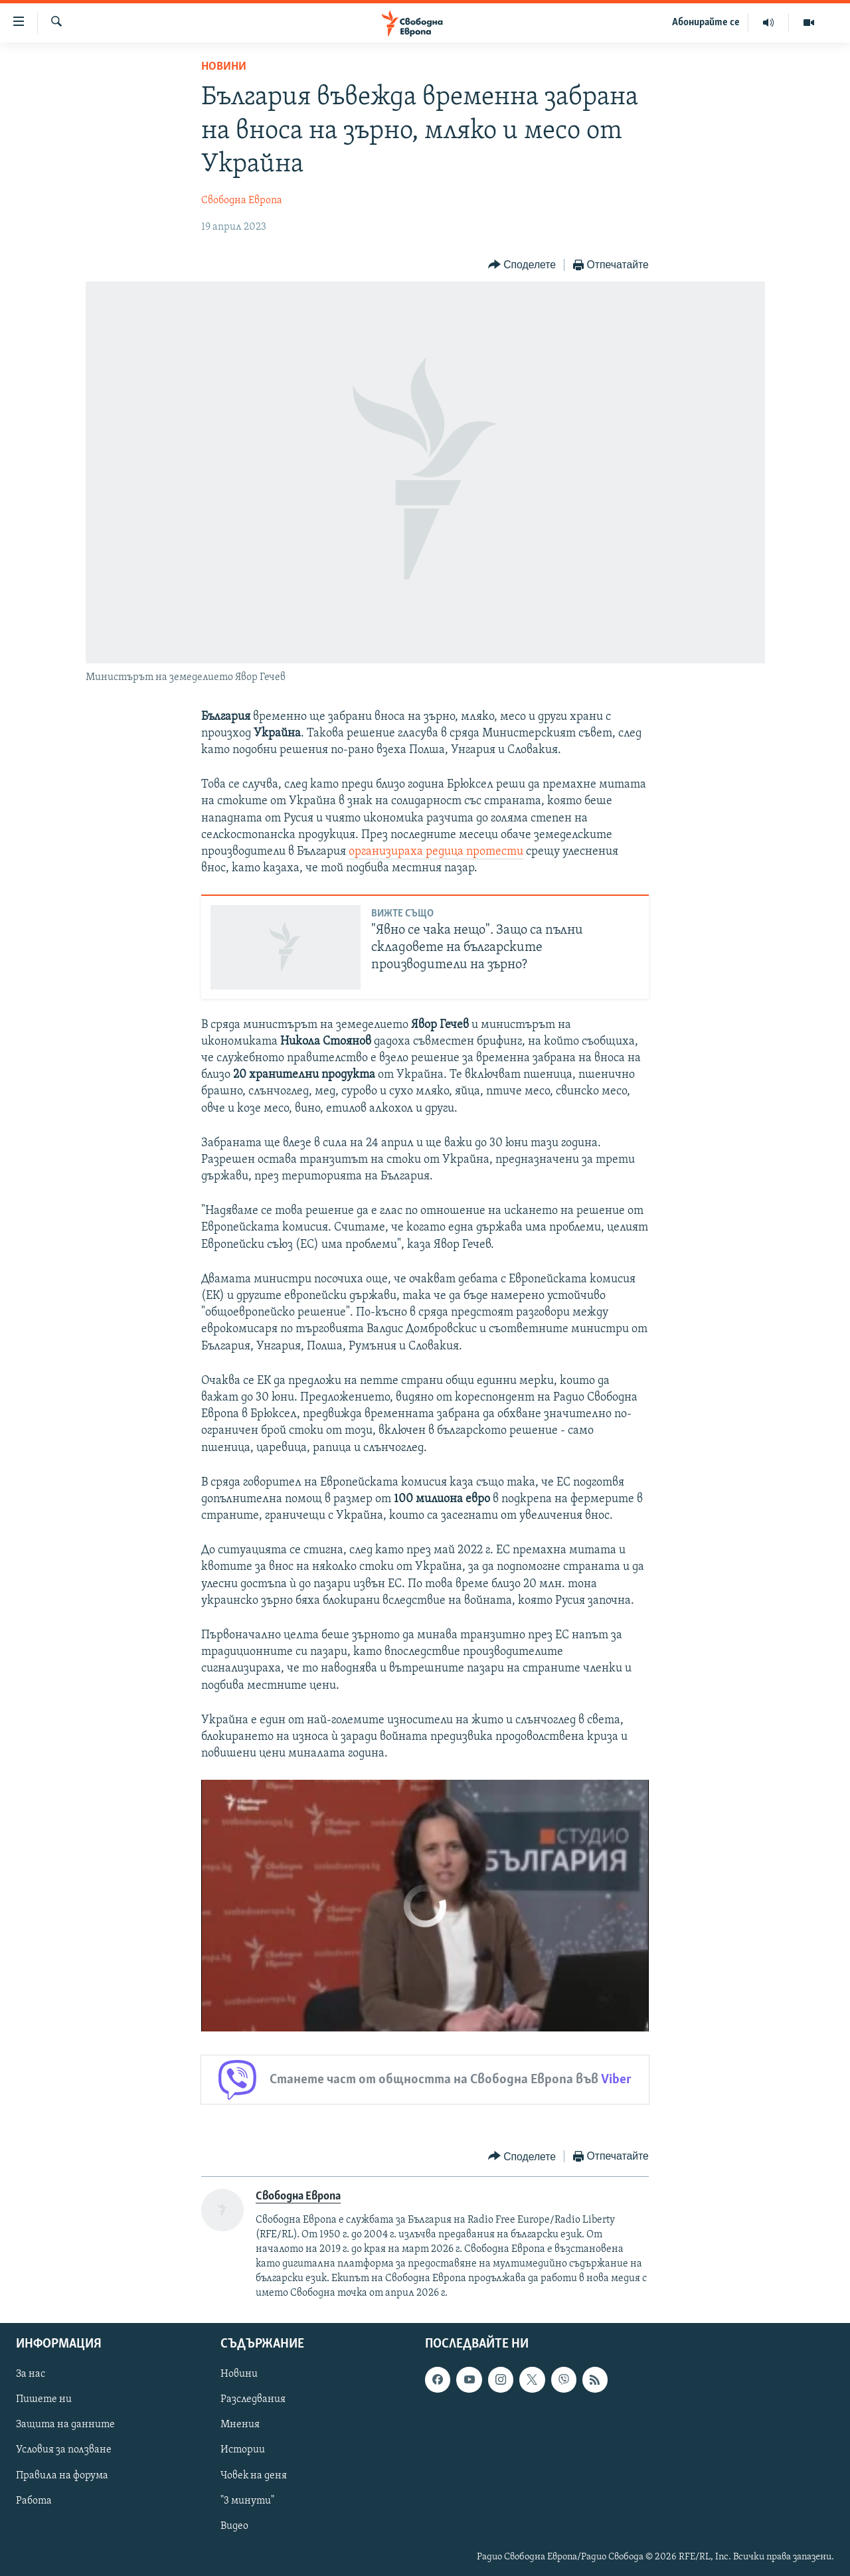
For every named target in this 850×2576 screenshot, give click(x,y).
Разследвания (253, 2399)
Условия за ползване (64, 2450)
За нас (30, 2374)
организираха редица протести (436, 851)
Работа (34, 2501)
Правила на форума (62, 2475)
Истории (242, 2450)
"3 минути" (247, 2501)
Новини (223, 66)
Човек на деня (253, 2475)
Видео (234, 2526)
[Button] (522, 265)
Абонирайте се (706, 22)
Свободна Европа (241, 200)
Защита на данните (65, 2424)
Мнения (240, 2424)
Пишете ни (44, 2399)
